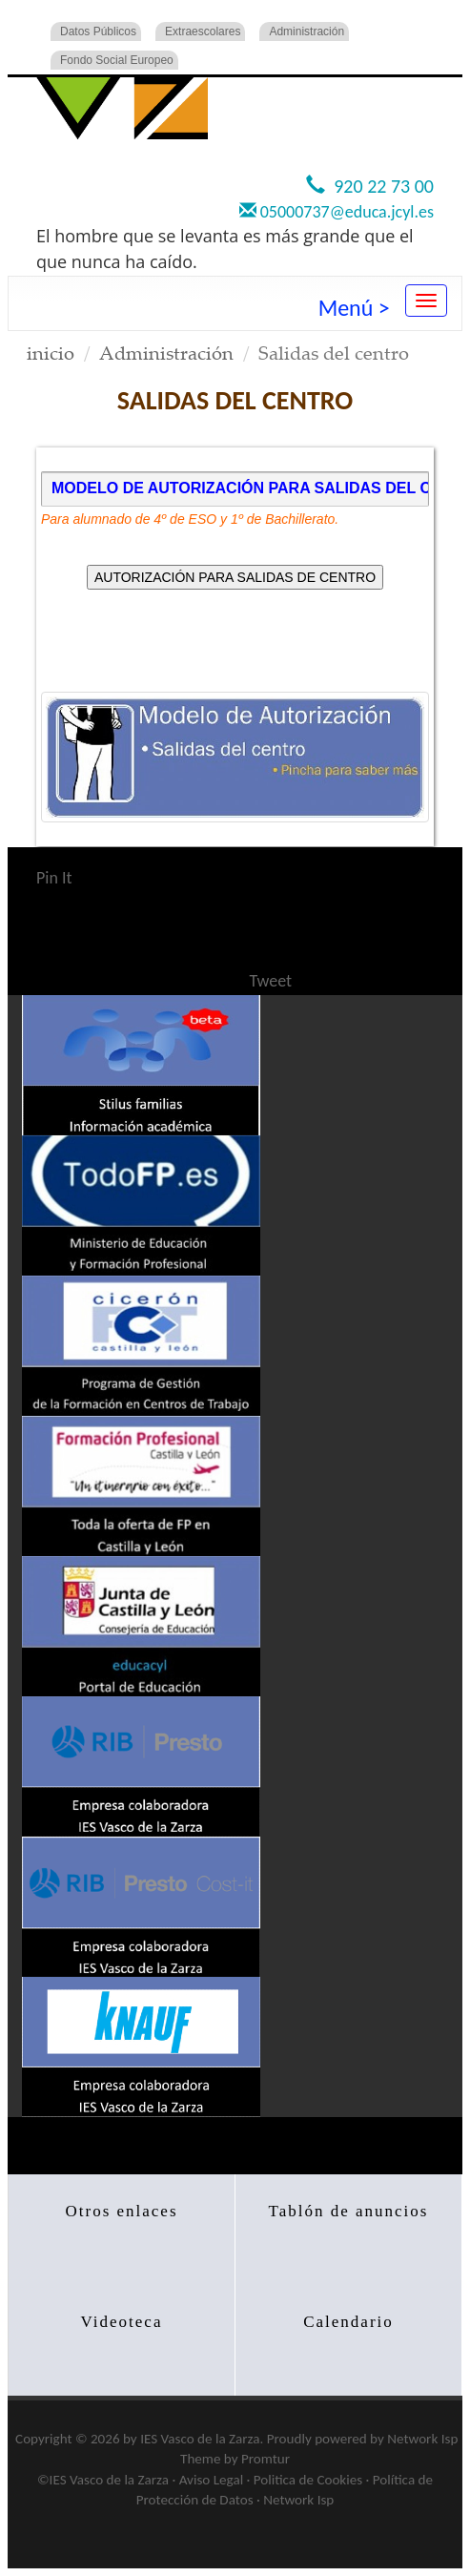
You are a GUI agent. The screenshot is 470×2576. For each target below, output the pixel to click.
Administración (306, 31)
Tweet (271, 980)
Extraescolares (202, 31)
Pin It (54, 877)
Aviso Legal (211, 2479)
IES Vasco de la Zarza (199, 2438)
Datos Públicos (98, 31)
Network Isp (422, 2438)
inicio (50, 352)
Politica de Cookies (308, 2479)
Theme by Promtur (235, 2458)
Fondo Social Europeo (117, 60)
